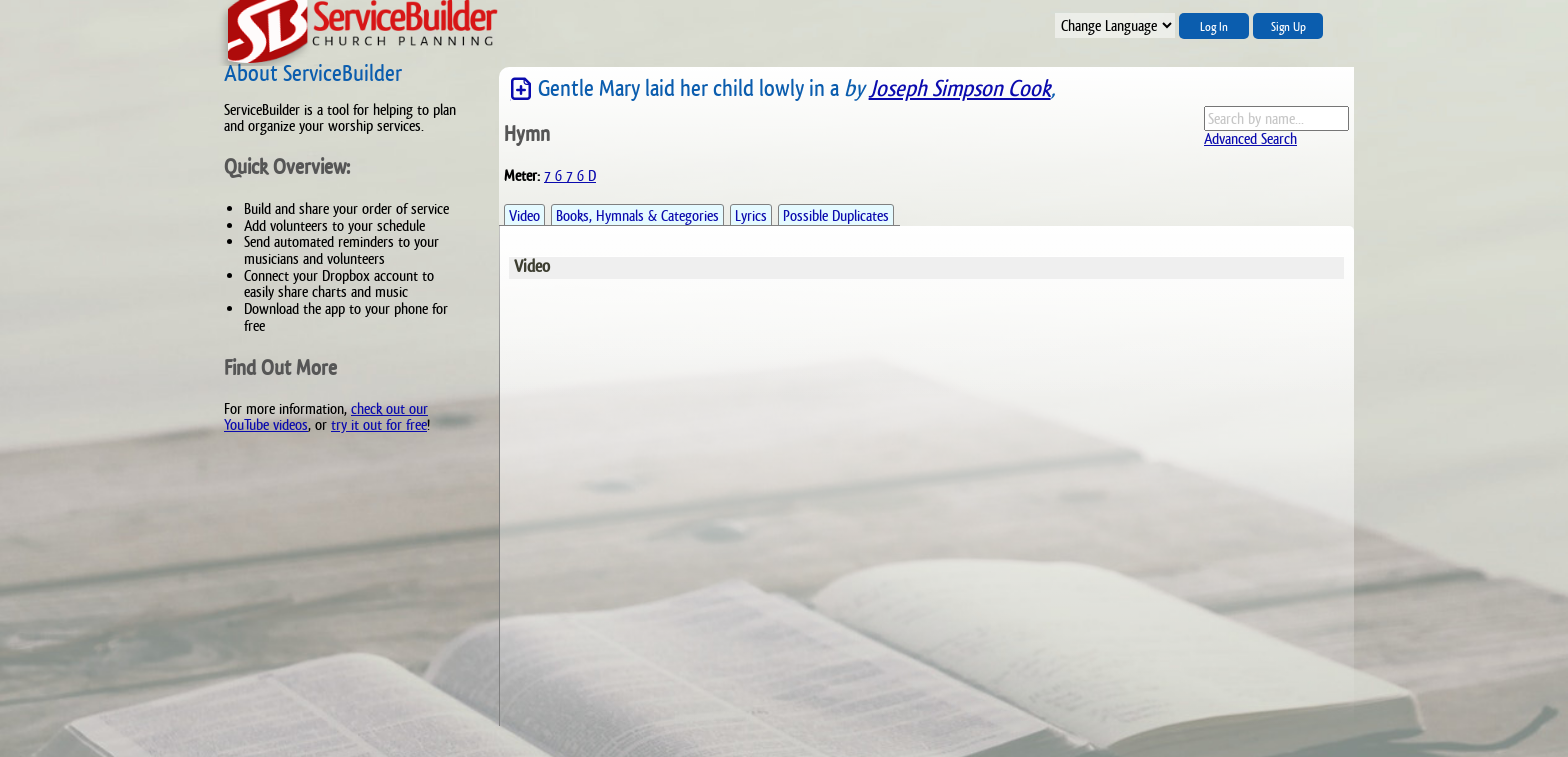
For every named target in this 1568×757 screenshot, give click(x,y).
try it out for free (379, 424)
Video (524, 215)
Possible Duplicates (836, 215)
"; (1115, 25)
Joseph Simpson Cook (960, 88)
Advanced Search (1250, 138)
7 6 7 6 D (570, 175)
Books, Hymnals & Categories (637, 215)
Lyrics (751, 215)
